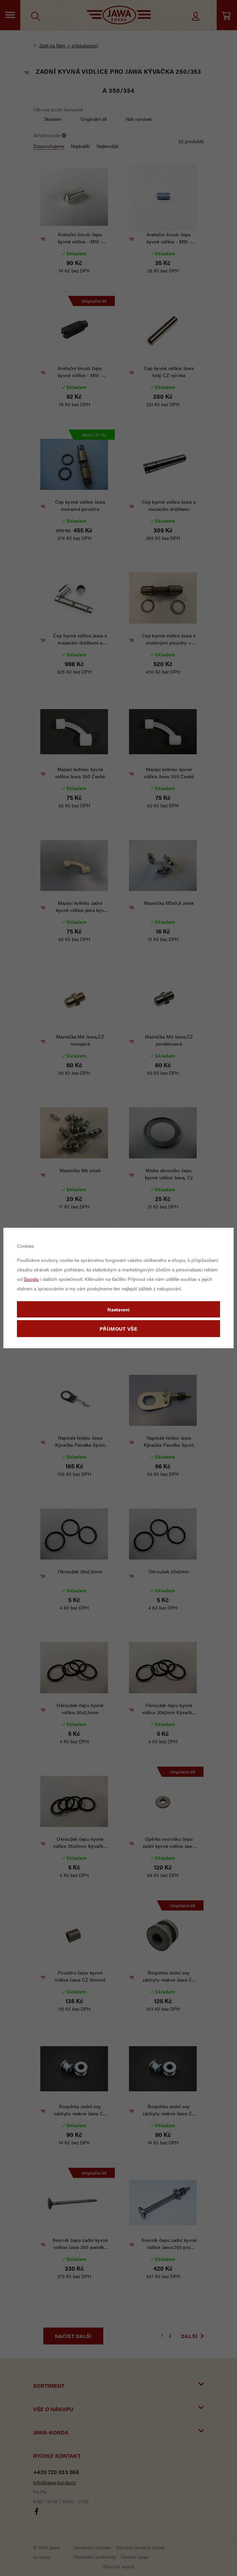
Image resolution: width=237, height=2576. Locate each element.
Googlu (31, 1278)
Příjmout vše (118, 1328)
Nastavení (118, 1309)
